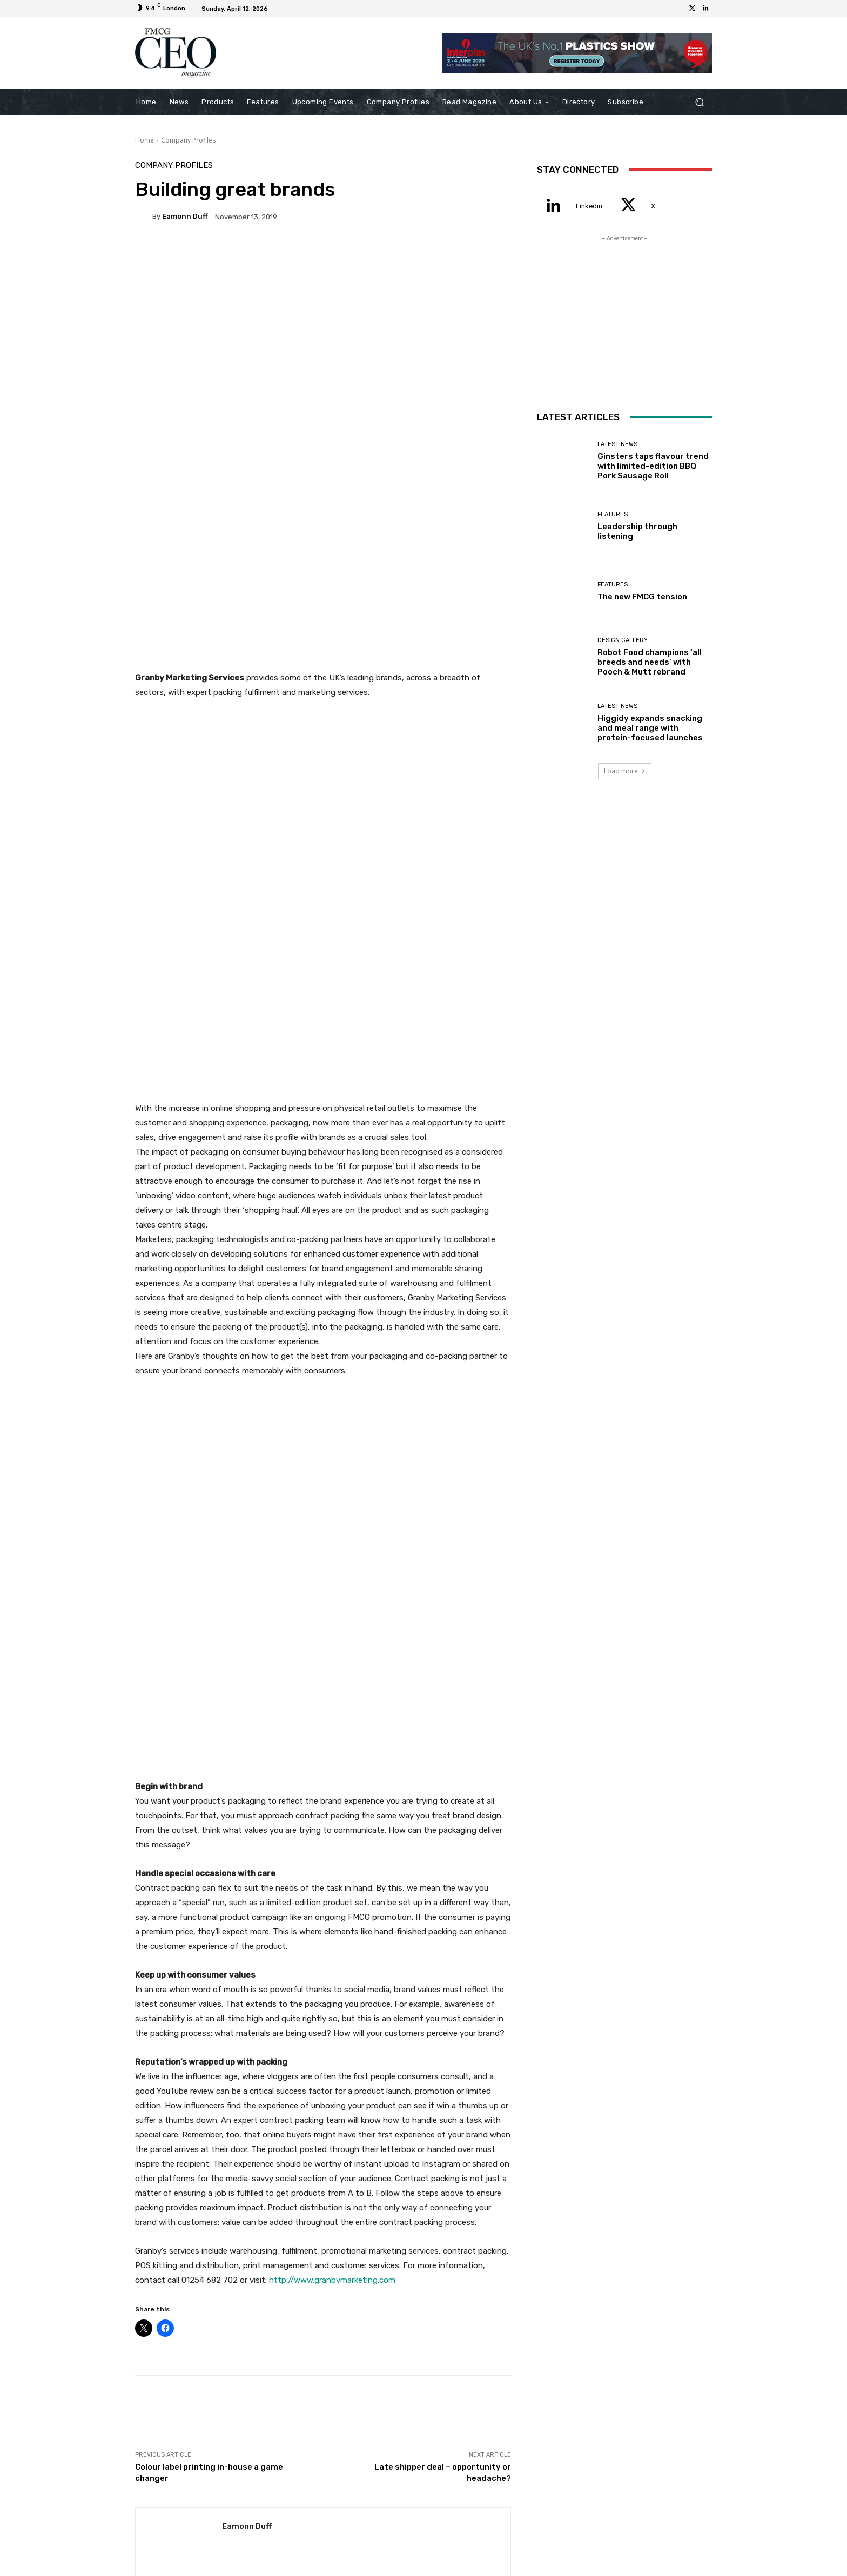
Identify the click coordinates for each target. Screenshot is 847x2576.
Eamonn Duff (185, 216)
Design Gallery (622, 640)
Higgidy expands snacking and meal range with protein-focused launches (650, 728)
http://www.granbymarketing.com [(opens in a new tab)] (332, 1768)
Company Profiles (188, 140)
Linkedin (589, 206)
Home (144, 140)
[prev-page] (142, 2288)
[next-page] (159, 2288)
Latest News (195, 2225)
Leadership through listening (323, 2252)
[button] (699, 101)
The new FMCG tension (449, 2257)
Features (321, 2234)
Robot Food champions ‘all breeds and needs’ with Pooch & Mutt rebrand (649, 662)
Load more (625, 771)
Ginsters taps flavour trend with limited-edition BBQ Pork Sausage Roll (196, 2247)
